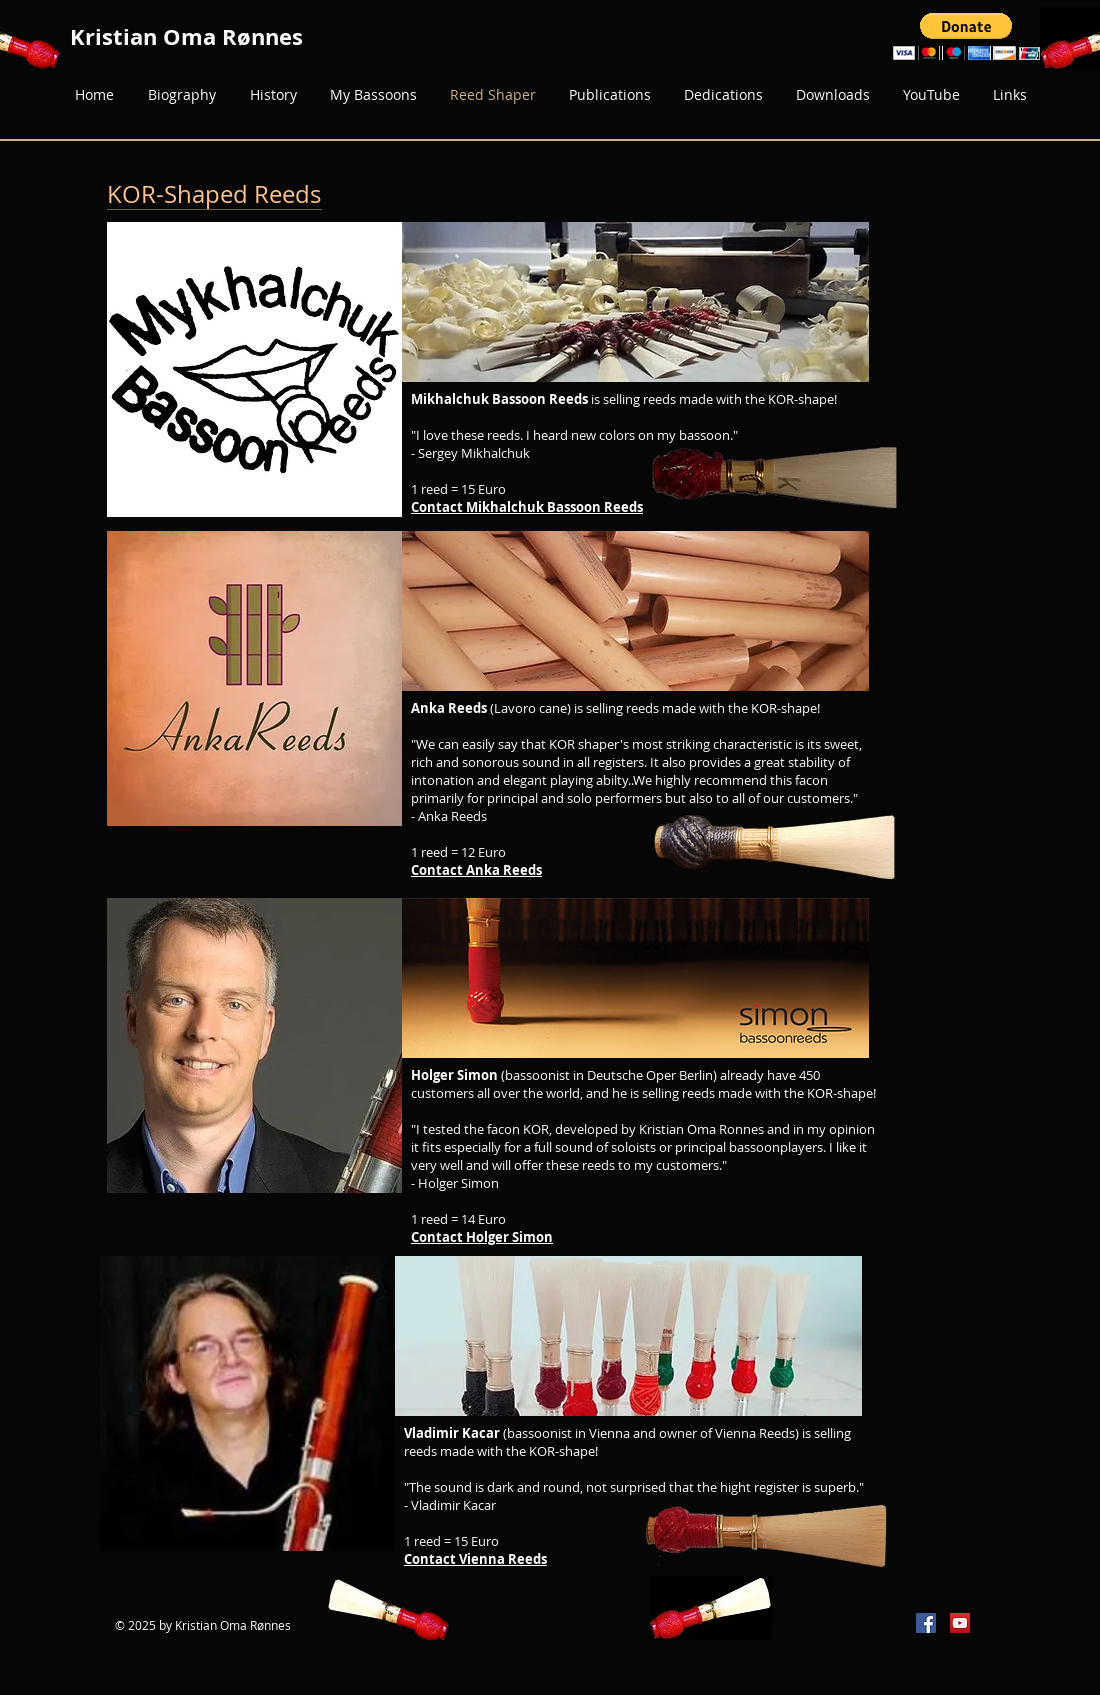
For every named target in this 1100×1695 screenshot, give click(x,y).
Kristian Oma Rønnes (186, 36)
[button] (966, 36)
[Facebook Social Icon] (926, 1623)
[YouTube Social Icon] (960, 1623)
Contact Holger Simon (482, 1237)
